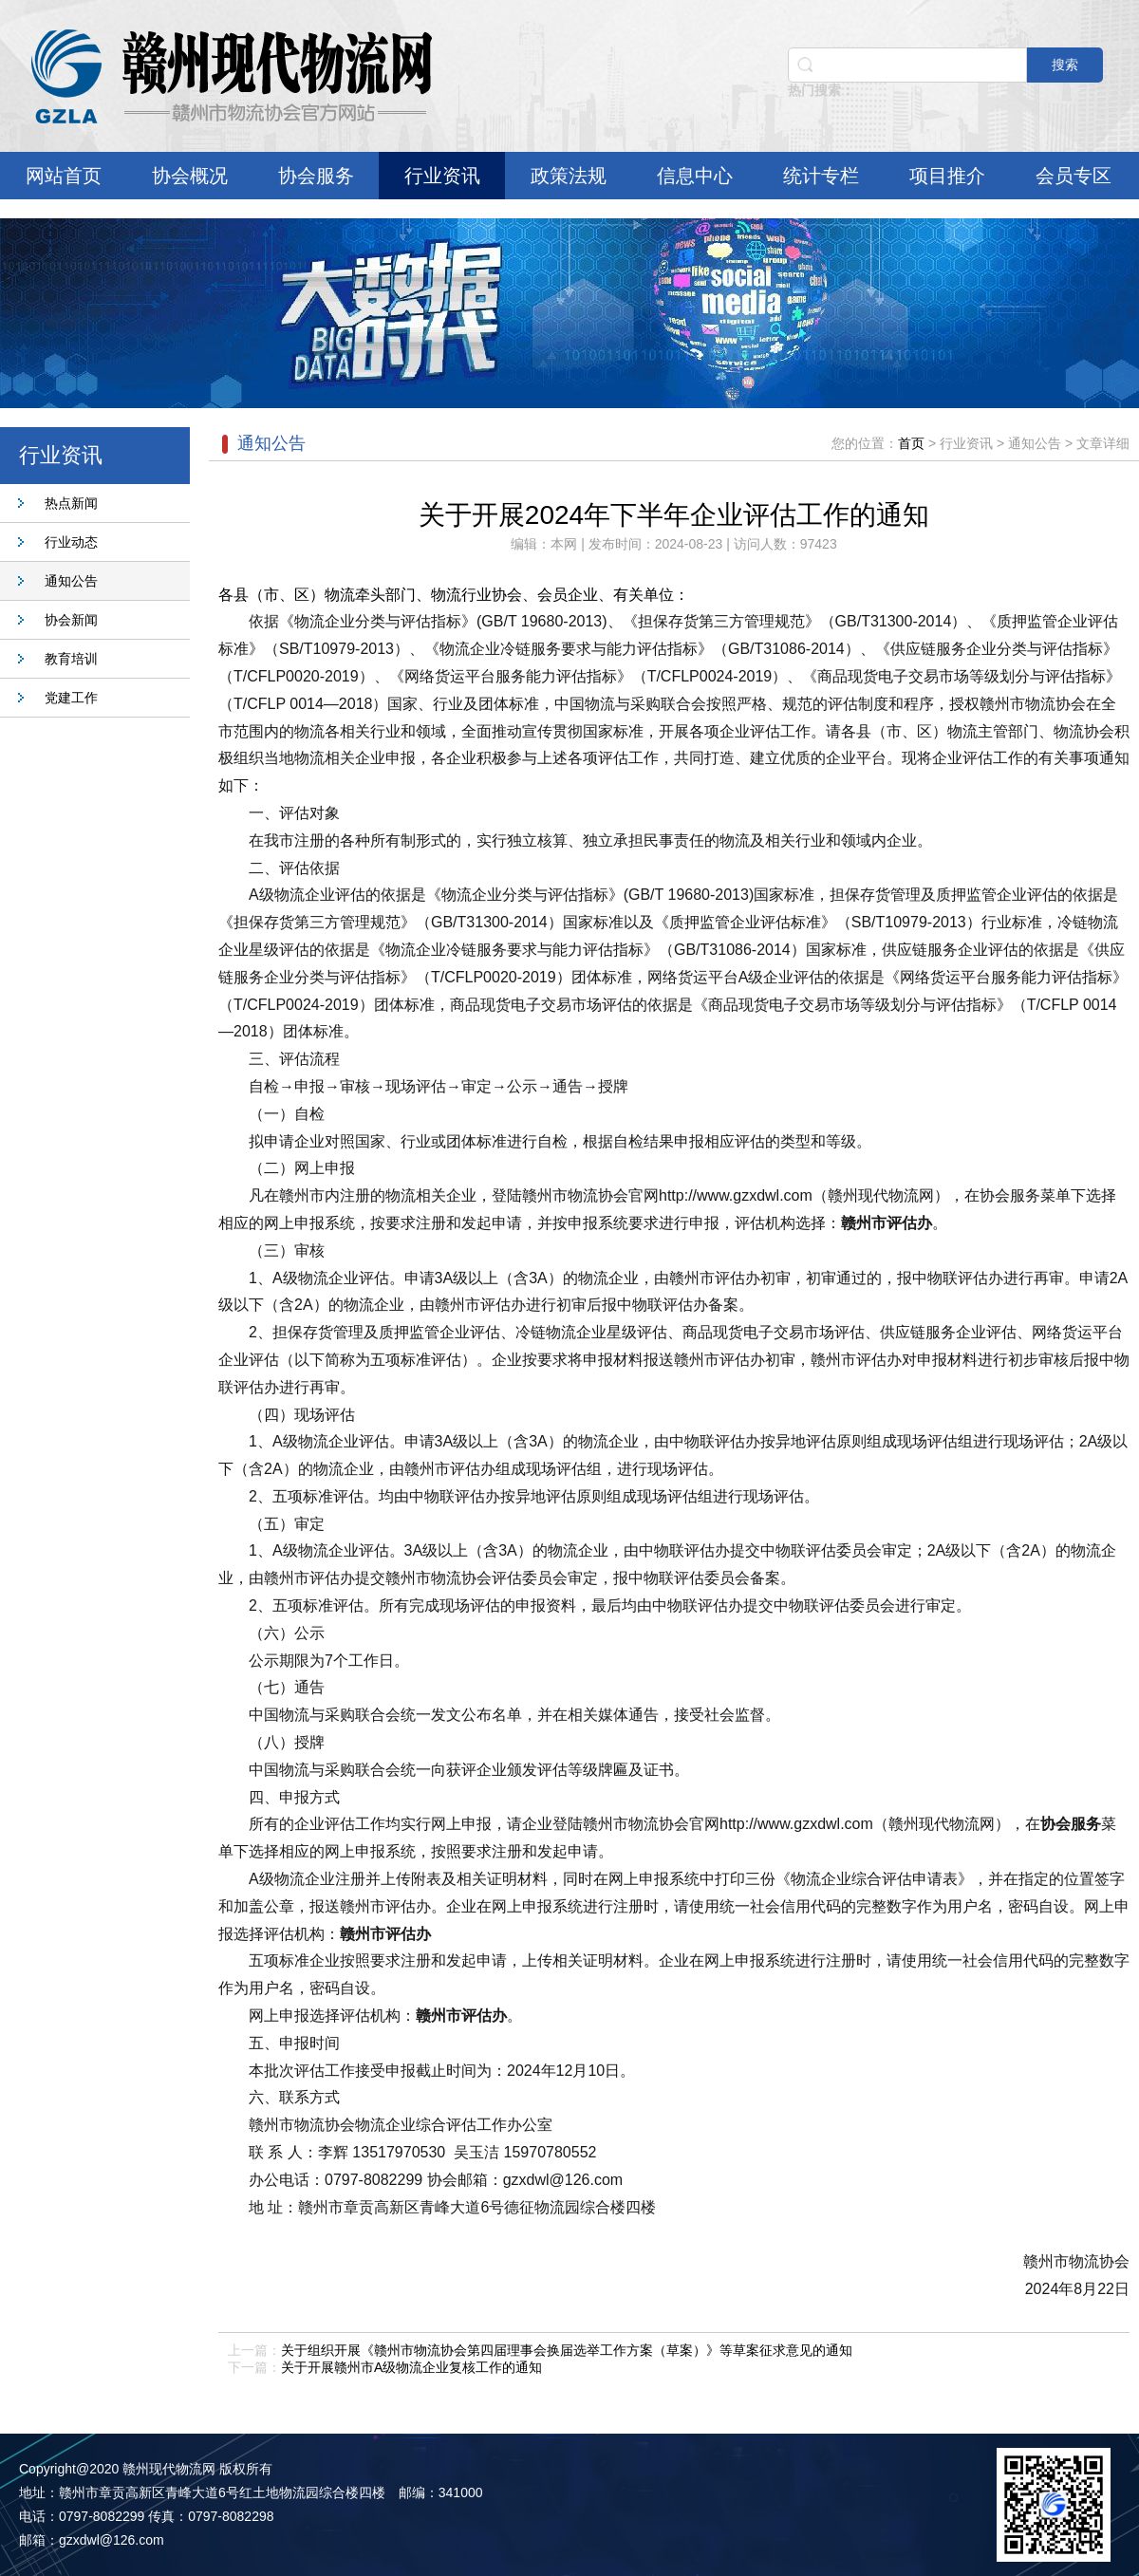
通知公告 (71, 580)
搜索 (1065, 64)
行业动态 (71, 542)
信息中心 (695, 175)
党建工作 (71, 697)
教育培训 (71, 658)
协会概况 (190, 175)
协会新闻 (71, 619)
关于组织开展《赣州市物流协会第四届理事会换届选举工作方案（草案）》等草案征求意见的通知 (566, 2350)
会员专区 (1073, 175)
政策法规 (569, 175)
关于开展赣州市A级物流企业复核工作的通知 (411, 2367)
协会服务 (316, 175)
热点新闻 (71, 503)
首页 (911, 443)
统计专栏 (821, 175)
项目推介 (947, 175)
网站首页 (64, 175)
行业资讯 (442, 175)
